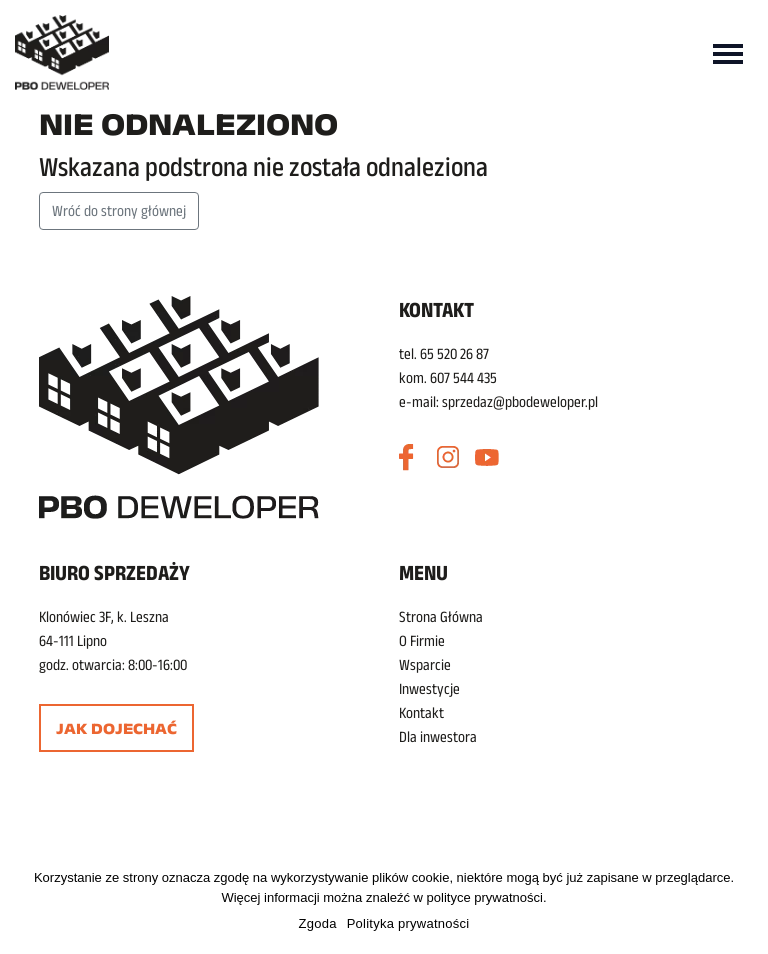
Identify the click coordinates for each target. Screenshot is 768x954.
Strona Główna (441, 616)
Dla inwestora (438, 736)
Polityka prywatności (408, 923)
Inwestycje (429, 688)
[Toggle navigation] (728, 52)
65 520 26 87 (454, 353)
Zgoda (318, 923)
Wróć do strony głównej (119, 210)
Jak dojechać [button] (116, 728)
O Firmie (422, 640)
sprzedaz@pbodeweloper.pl (520, 401)
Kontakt (421, 712)
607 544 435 (463, 377)
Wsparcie (425, 664)
